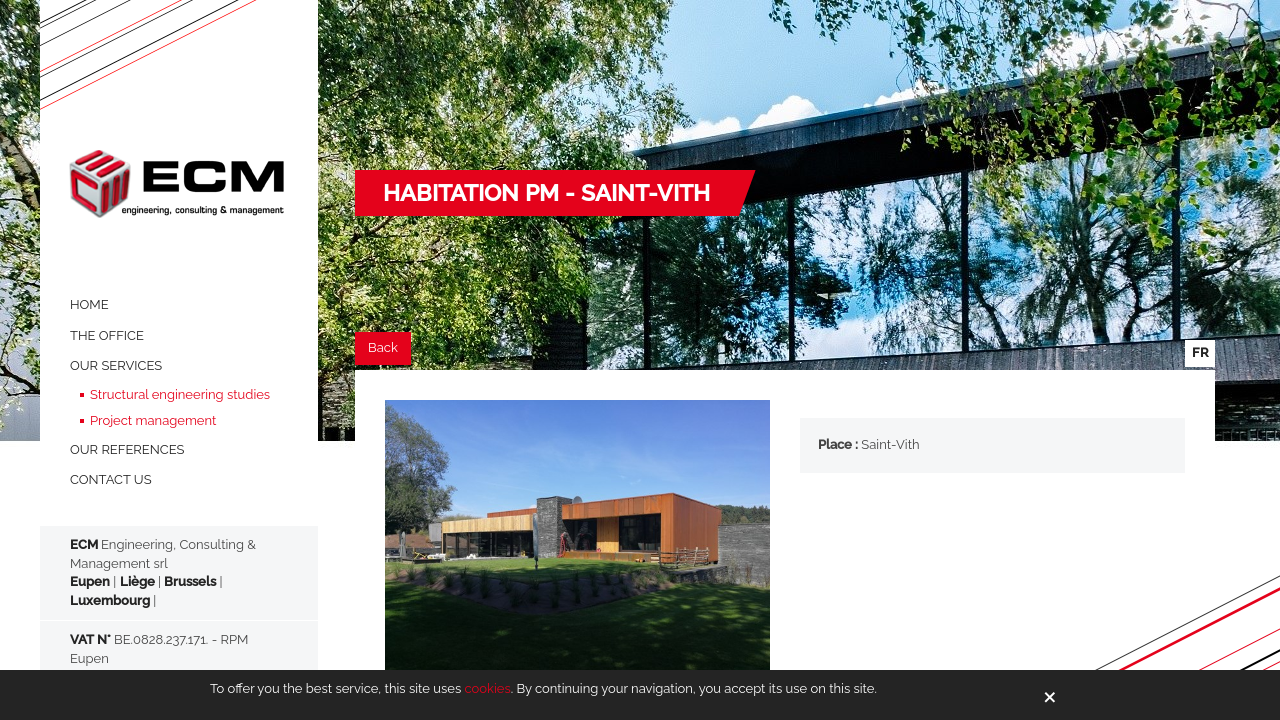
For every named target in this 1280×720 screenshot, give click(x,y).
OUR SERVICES (116, 365)
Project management (153, 420)
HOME (89, 304)
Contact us (111, 479)
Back (383, 347)
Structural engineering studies (180, 394)
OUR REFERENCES (127, 449)
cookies (487, 688)
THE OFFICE (107, 335)
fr (1200, 352)
